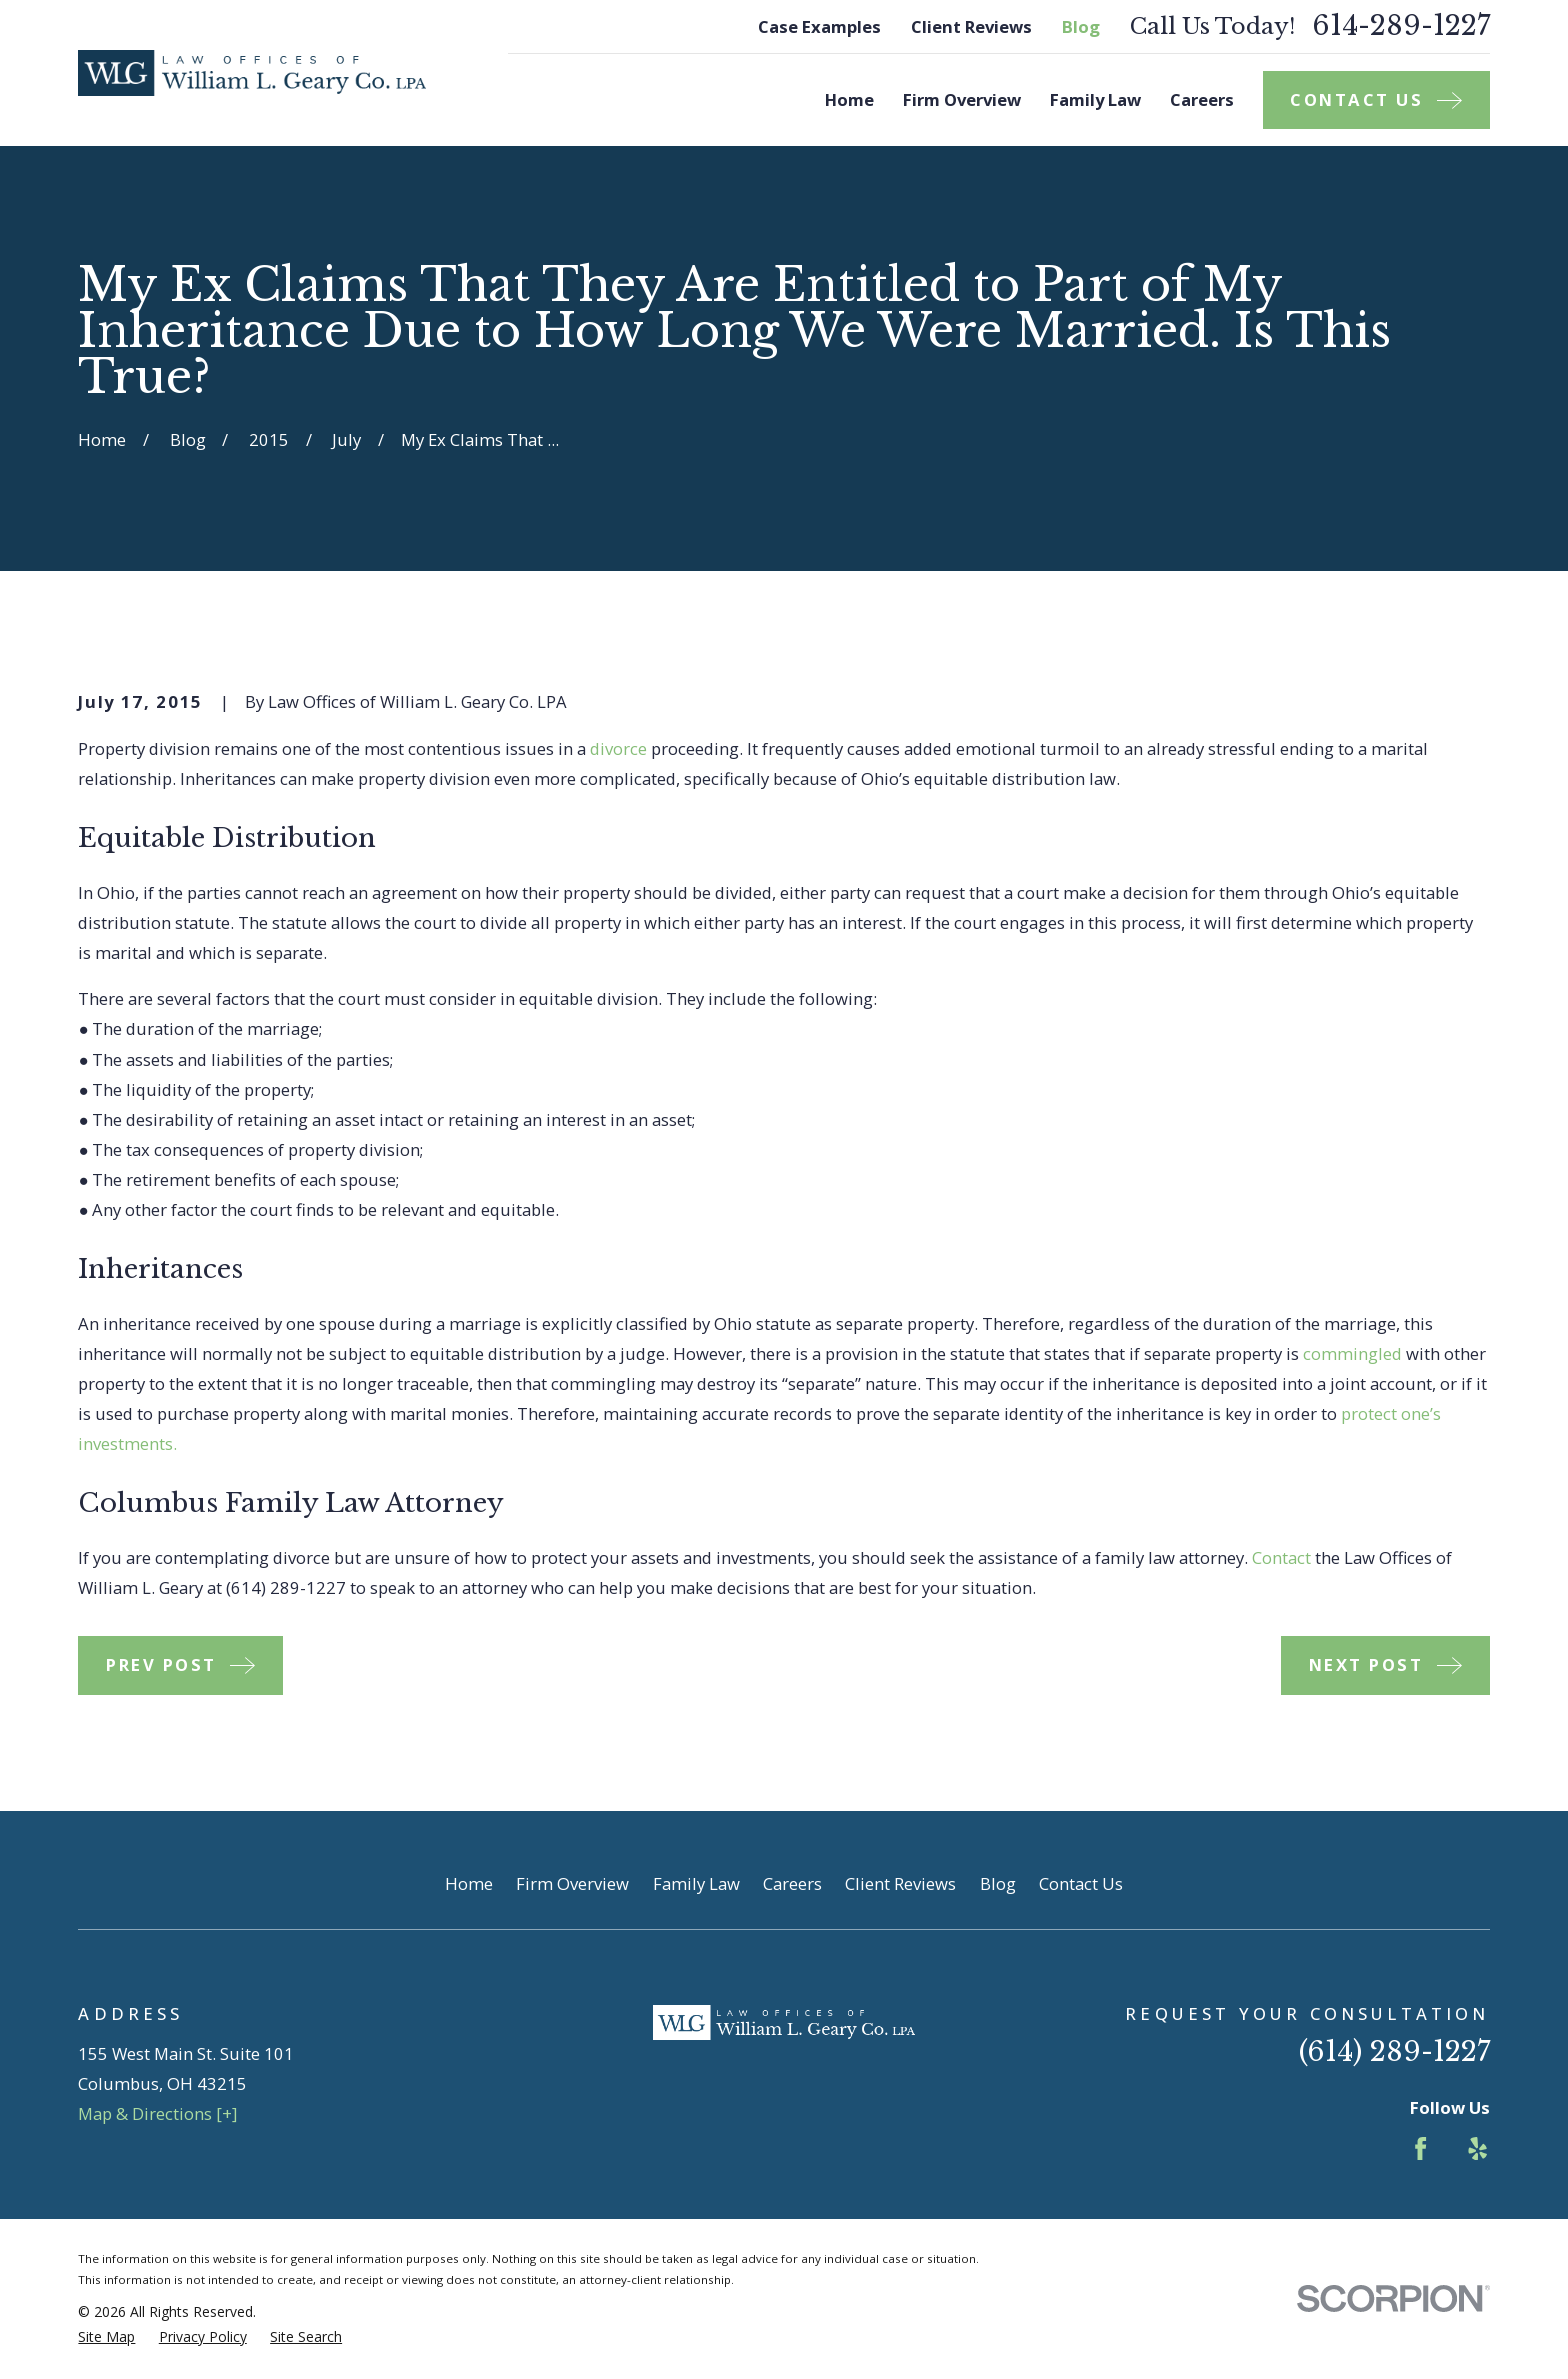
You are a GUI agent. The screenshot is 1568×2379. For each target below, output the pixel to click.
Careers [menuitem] (1202, 99)
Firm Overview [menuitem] (962, 99)
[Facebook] (1420, 2148)
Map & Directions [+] (157, 2113)
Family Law (696, 1883)
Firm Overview (572, 1883)
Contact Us (1081, 1883)
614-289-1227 (1401, 26)
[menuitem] (106, 2336)
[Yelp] (1477, 2148)
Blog (1081, 26)
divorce (618, 748)
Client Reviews (971, 26)
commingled (1352, 1353)
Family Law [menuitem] (1095, 99)
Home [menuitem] (849, 99)
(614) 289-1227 (1394, 2051)
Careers (792, 1883)
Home (469, 1883)
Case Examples (819, 26)
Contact (1281, 1557)
